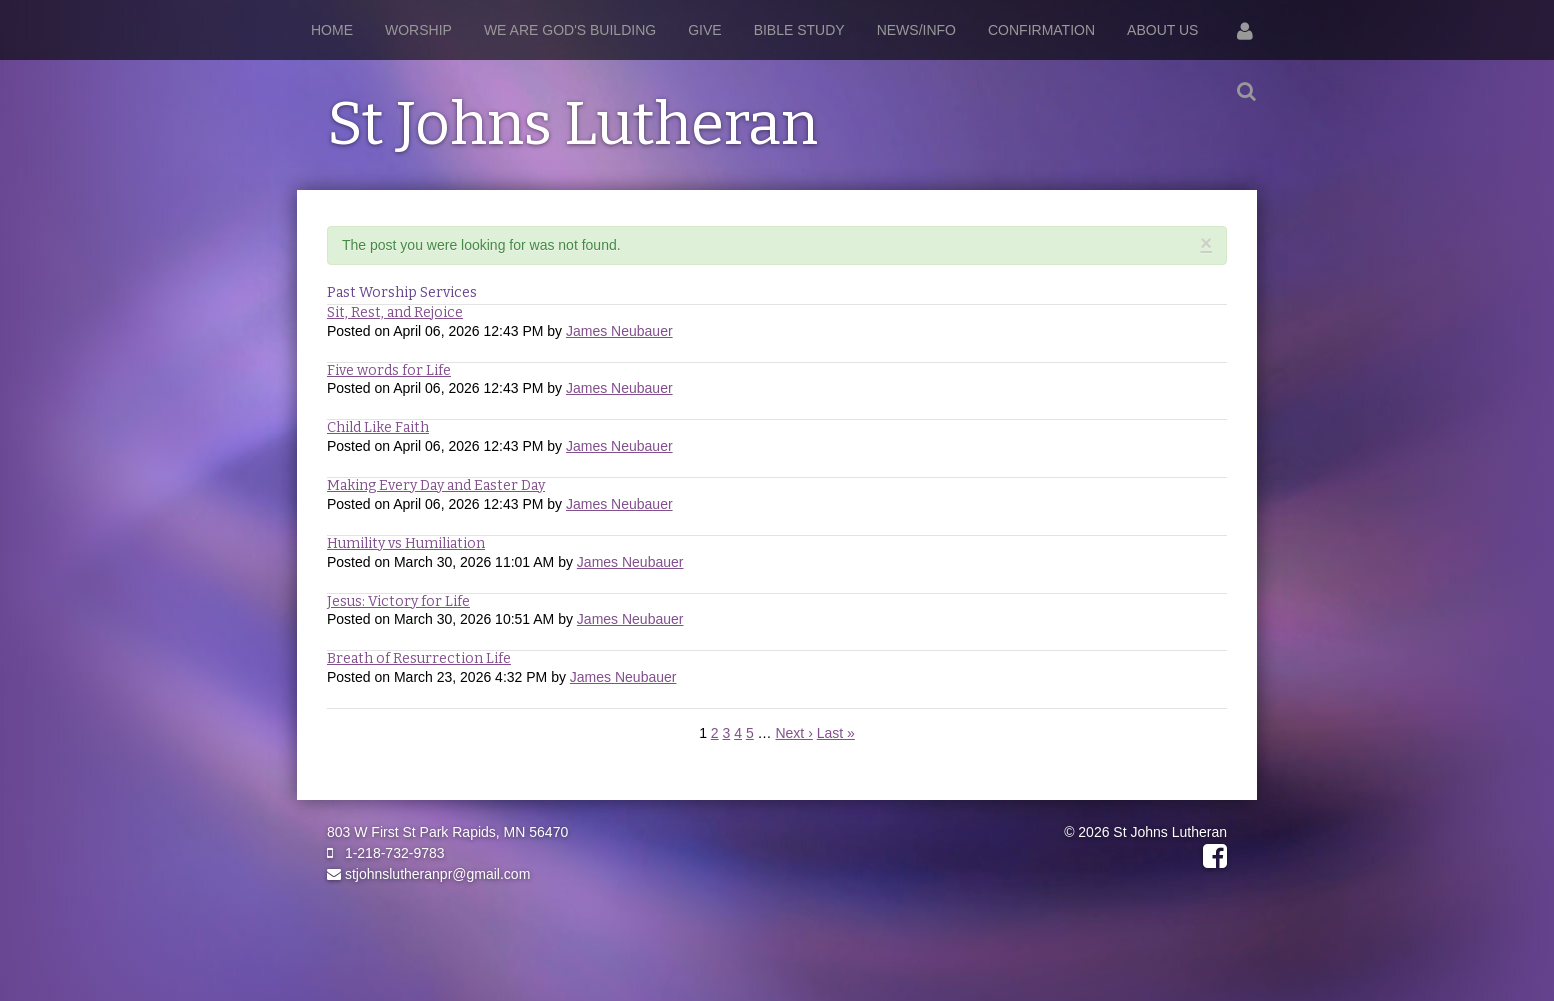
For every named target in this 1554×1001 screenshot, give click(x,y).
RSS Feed (1208, 264)
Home (332, 30)
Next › (793, 733)
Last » (836, 733)
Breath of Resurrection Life (419, 658)
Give (704, 30)
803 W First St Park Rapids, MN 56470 (447, 832)
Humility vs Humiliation (406, 543)
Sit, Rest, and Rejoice (395, 312)
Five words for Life (389, 370)
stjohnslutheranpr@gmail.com (428, 874)
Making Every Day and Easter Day (436, 485)
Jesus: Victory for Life (398, 601)
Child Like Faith (378, 427)
